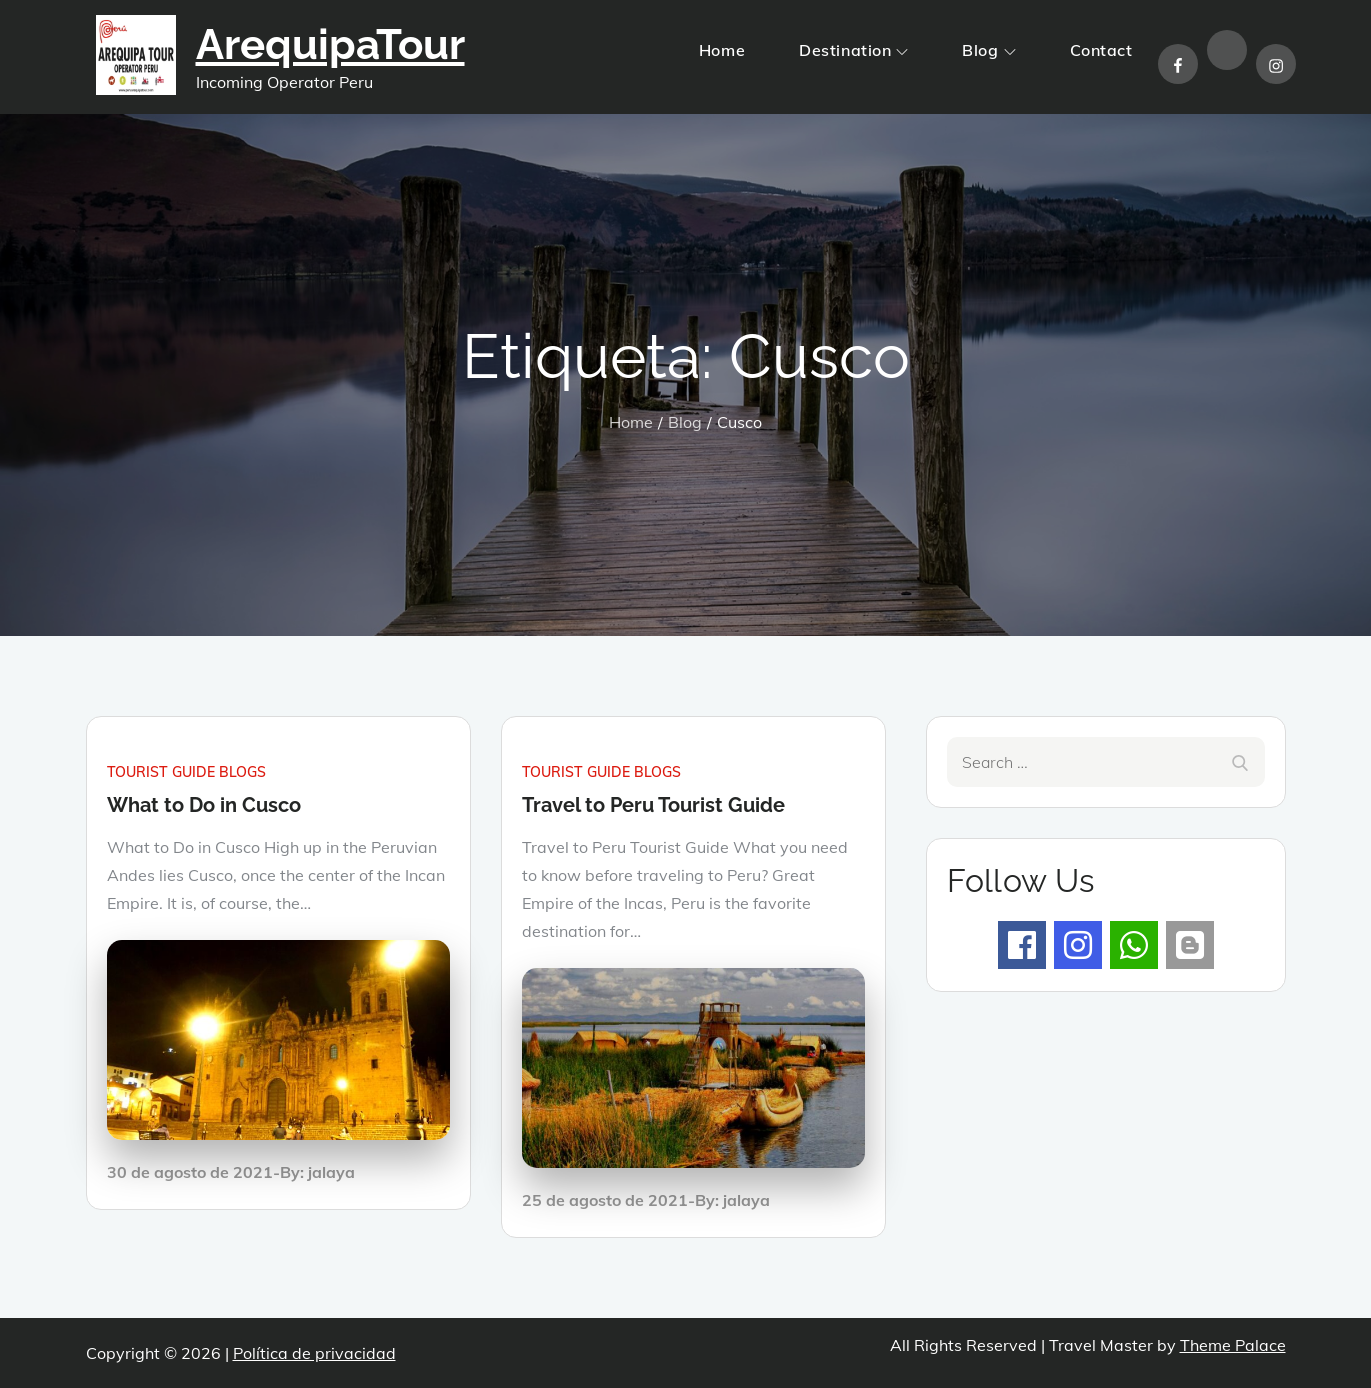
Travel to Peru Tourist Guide (653, 805)
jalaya (331, 1172)
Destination (853, 50)
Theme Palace (1233, 1345)
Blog (988, 50)
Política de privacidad (314, 1353)
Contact (1101, 50)
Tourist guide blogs (186, 772)
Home (722, 50)
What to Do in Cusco (204, 805)
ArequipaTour (330, 44)
